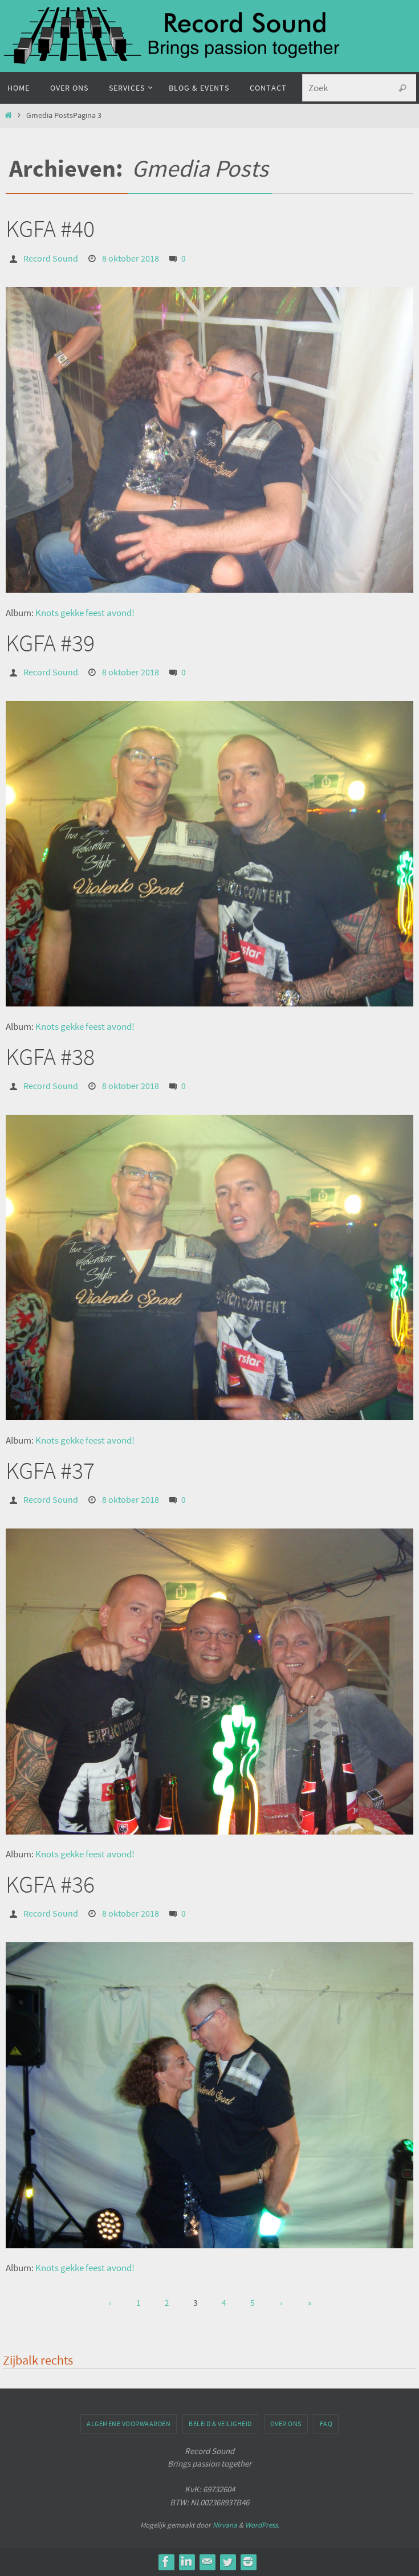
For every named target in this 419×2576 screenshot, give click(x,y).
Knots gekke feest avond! (85, 612)
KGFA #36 (50, 1884)
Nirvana (225, 2525)
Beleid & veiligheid (220, 2423)
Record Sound (50, 258)
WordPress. (262, 2525)
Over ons (286, 2423)
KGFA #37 (50, 1470)
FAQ (326, 2423)
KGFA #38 (50, 1056)
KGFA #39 (50, 643)
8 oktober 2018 (130, 258)
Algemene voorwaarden (128, 2423)
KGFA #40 (50, 228)
